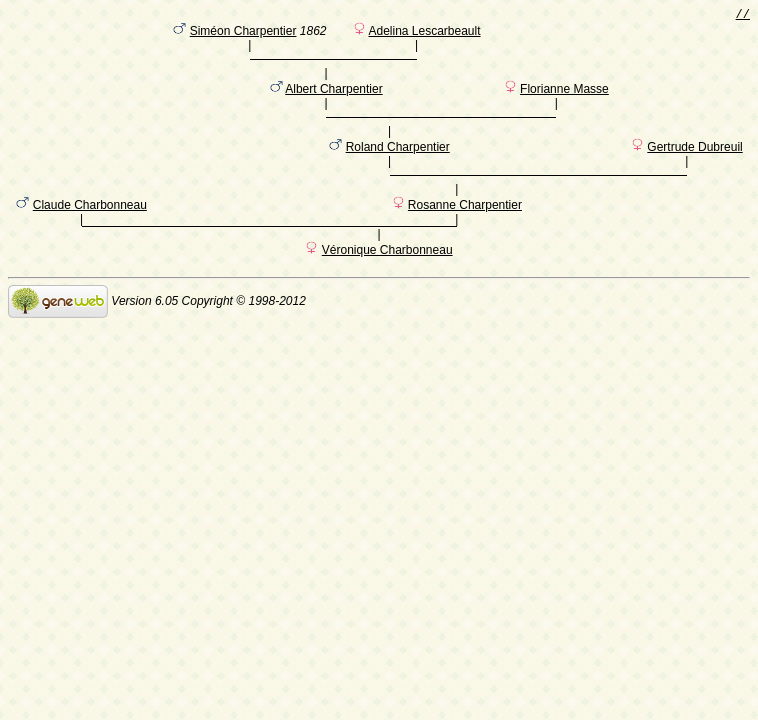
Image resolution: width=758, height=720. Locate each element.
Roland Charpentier (398, 171)
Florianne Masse (564, 103)
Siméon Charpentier (243, 35)
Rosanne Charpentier (465, 239)
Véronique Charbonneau (387, 287)
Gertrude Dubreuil (694, 171)
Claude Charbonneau (90, 239)
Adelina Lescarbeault (424, 35)
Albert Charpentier (333, 103)
